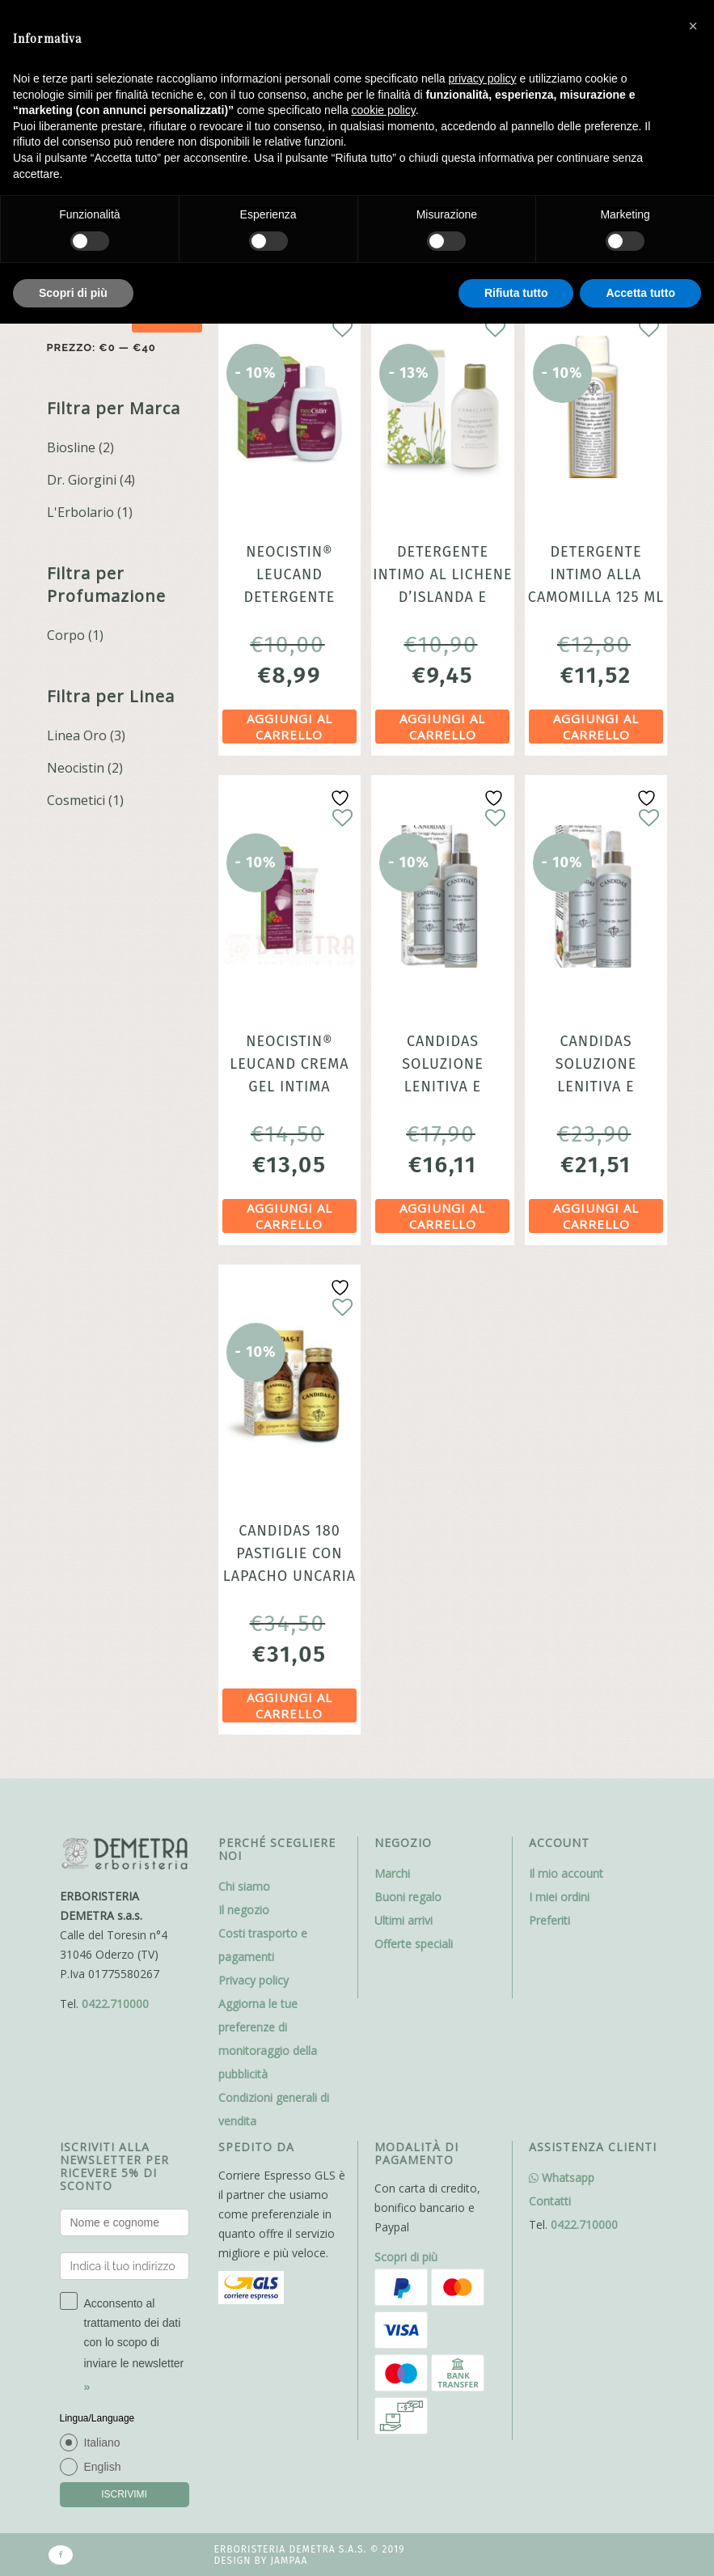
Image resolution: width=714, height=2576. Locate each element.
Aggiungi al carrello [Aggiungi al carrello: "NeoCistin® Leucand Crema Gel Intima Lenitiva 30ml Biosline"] (289, 1216)
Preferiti (549, 1920)
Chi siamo (244, 1886)
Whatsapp (561, 2177)
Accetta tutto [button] (640, 292)
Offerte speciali (413, 1943)
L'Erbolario (80, 512)
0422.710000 (115, 2003)
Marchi (392, 1873)
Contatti (550, 2201)
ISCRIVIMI (124, 2494)
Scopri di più (405, 2257)
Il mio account (566, 1873)
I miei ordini (559, 1896)
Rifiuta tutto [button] (516, 292)
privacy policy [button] (483, 78)
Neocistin (75, 768)
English (102, 2466)
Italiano (102, 2442)
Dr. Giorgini (81, 480)
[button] (693, 26)
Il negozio (243, 1909)
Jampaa (288, 2560)
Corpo (66, 635)
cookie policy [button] (384, 110)
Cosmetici (76, 800)
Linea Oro (77, 735)
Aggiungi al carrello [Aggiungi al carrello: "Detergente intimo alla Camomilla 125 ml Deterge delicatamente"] (596, 726)
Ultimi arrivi (403, 1920)
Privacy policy (253, 1980)
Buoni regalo (407, 1896)
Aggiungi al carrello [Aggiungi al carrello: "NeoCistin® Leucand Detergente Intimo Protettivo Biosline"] (289, 726)
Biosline (71, 447)
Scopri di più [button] (73, 292)
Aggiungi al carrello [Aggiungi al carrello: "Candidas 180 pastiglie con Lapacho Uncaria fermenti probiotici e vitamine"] (289, 1705)
